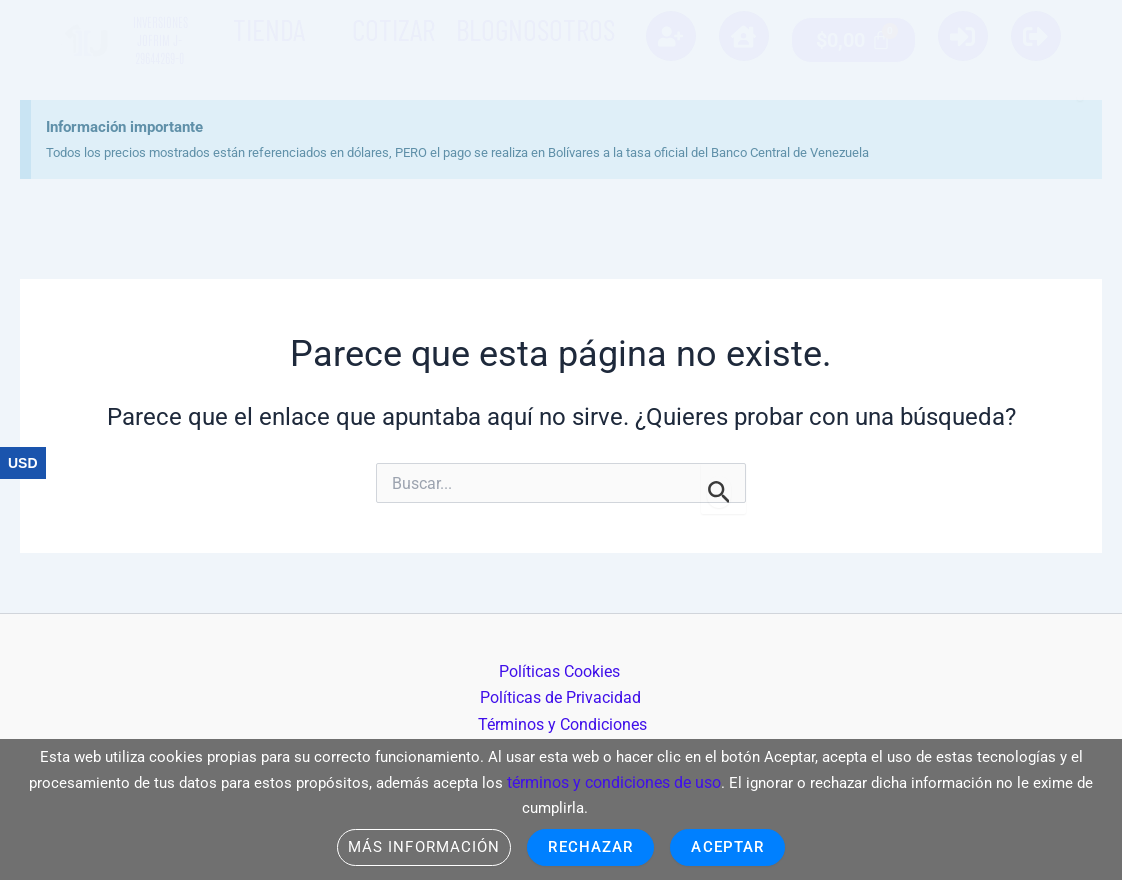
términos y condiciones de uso (615, 779)
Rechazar (592, 846)
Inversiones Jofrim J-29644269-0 (160, 39)
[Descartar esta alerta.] (1047, 63)
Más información (417, 846)
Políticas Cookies (468, 693)
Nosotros (561, 29)
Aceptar (735, 846)
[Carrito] (853, 40)
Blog (482, 29)
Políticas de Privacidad (625, 693)
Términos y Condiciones (564, 720)
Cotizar (393, 29)
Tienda (269, 29)
